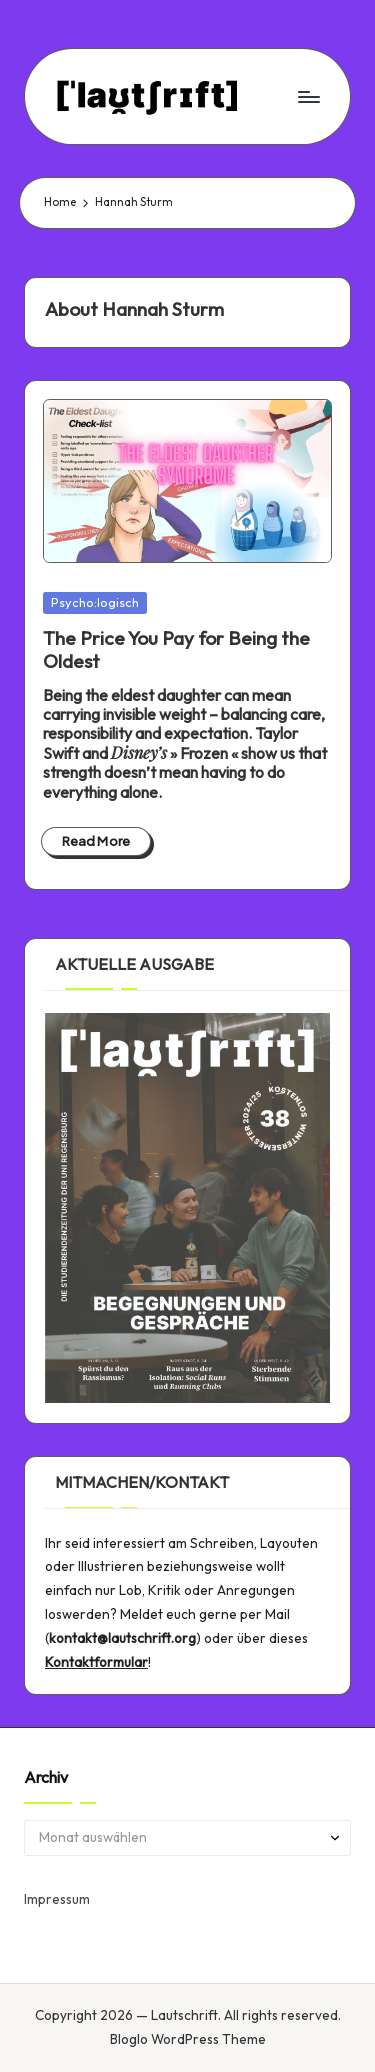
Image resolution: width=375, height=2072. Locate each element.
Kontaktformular (96, 1662)
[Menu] (308, 96)
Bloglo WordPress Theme (188, 2039)
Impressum (57, 1899)
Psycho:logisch (95, 602)
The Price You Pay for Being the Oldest (176, 649)
